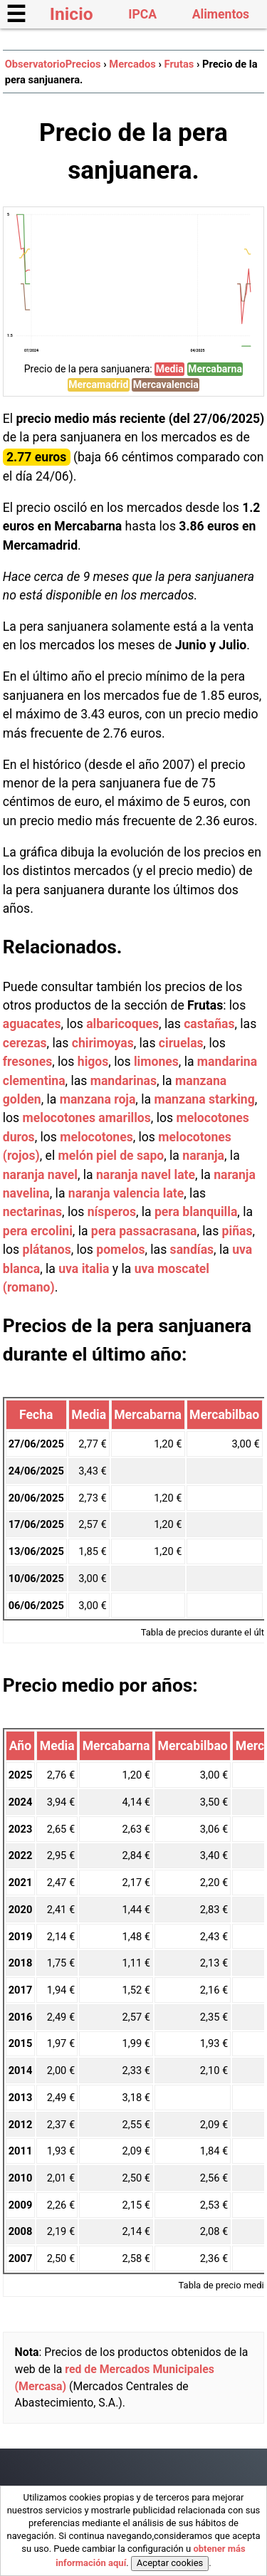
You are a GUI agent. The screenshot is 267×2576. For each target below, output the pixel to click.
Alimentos (220, 14)
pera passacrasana (144, 1231)
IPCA (142, 14)
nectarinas (32, 1212)
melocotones (96, 1137)
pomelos (120, 1249)
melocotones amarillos (87, 1118)
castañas (209, 1024)
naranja (203, 1155)
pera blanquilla (196, 1212)
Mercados (132, 64)
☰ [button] (16, 14)
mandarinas (123, 1081)
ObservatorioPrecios (53, 64)
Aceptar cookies (170, 2562)
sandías (192, 1249)
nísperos (112, 1212)
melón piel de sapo (111, 1155)
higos (93, 1061)
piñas (237, 1231)
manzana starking (204, 1099)
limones (156, 1061)
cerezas (25, 1043)
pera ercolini (38, 1231)
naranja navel (40, 1175)
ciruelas (181, 1043)
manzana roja (98, 1099)
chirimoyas (103, 1043)
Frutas (179, 64)
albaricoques (122, 1024)
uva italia (83, 1269)
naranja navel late (145, 1175)
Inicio (71, 14)
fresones (27, 1061)
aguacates (32, 1024)
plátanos (47, 1249)
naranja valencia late (126, 1193)
